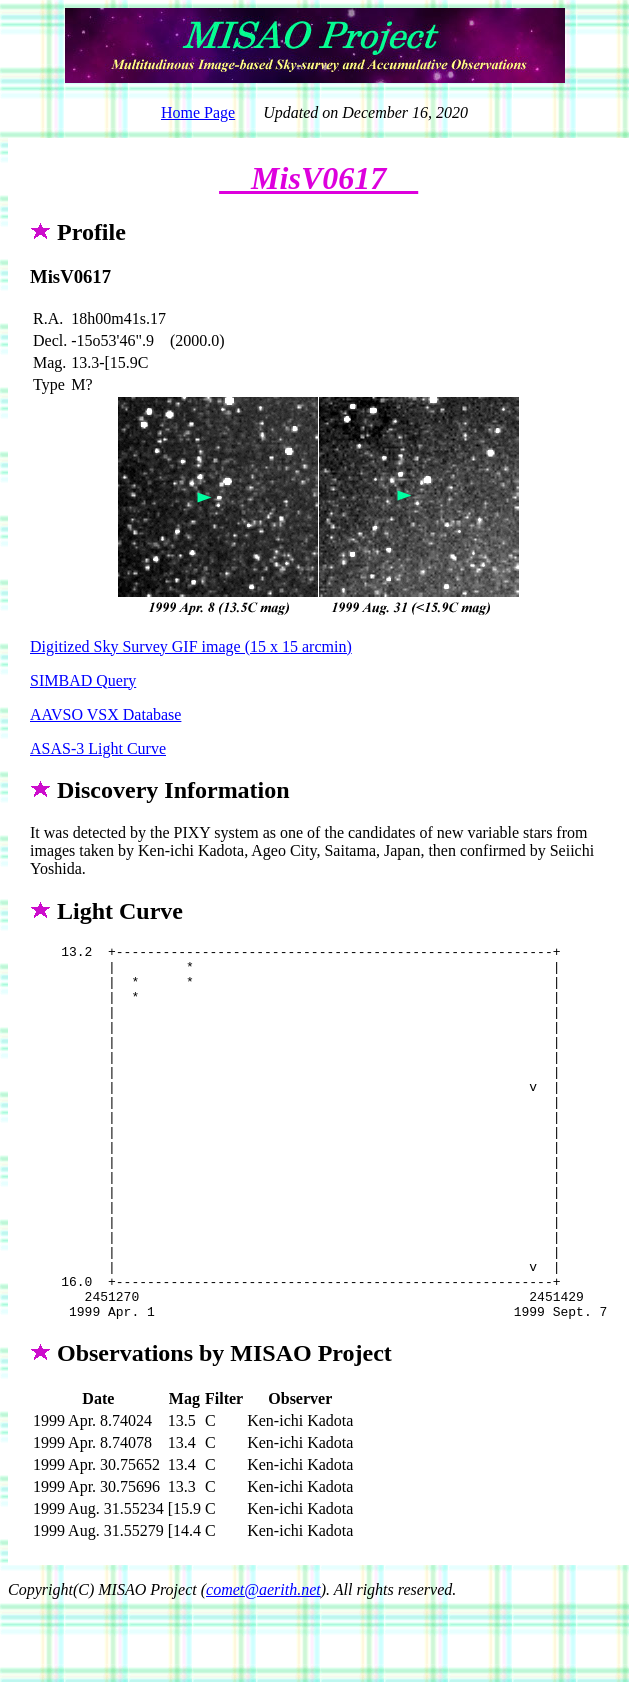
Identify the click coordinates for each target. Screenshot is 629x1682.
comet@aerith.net (263, 1664)
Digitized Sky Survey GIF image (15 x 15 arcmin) (191, 646)
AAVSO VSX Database (105, 714)
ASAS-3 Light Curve (98, 748)
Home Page (198, 112)
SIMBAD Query (83, 680)
